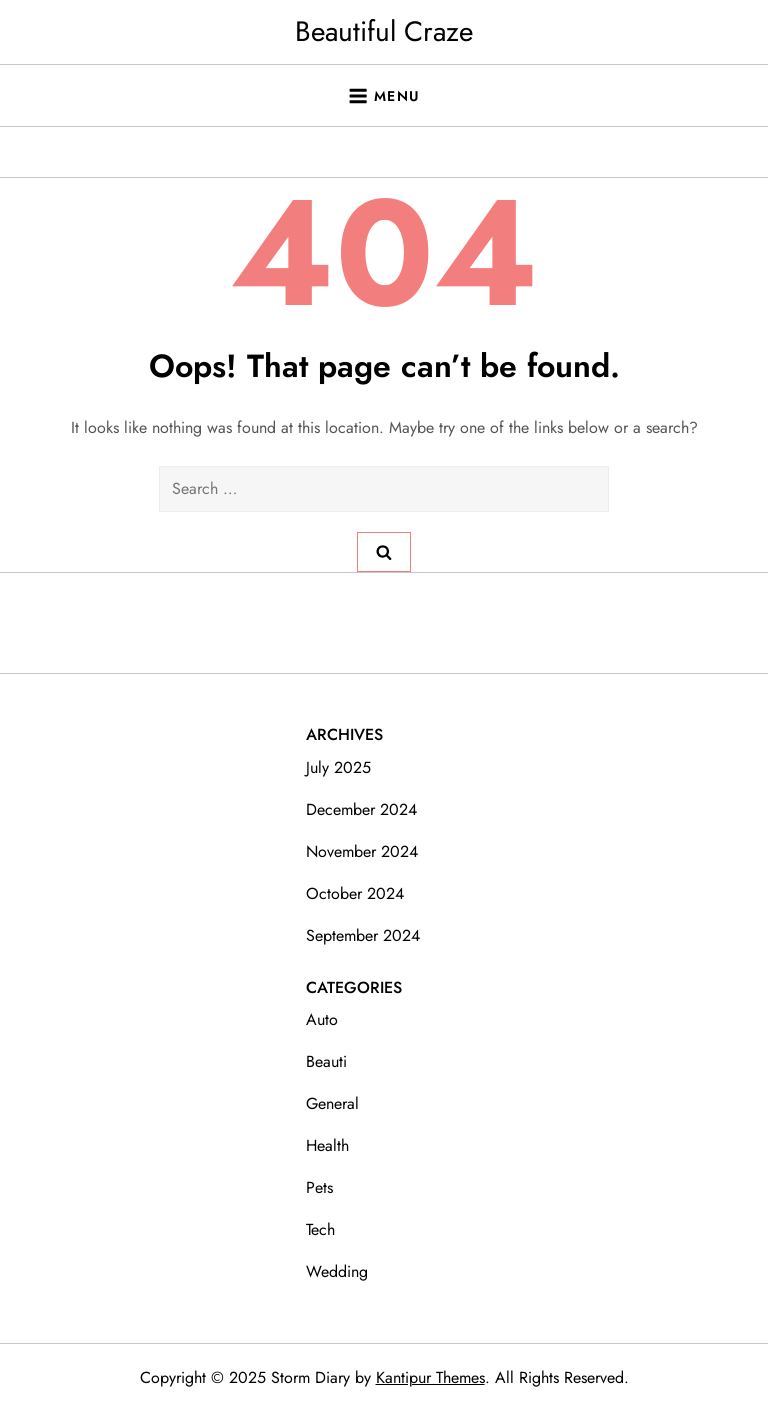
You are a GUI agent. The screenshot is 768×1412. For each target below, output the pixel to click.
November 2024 (362, 851)
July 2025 (338, 767)
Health (327, 1145)
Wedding (337, 1271)
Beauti (326, 1061)
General (332, 1103)
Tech (320, 1229)
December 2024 (361, 809)
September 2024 (363, 935)
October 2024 (355, 893)
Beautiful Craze (384, 31)
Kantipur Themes (430, 1377)
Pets (319, 1187)
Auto (322, 1019)
